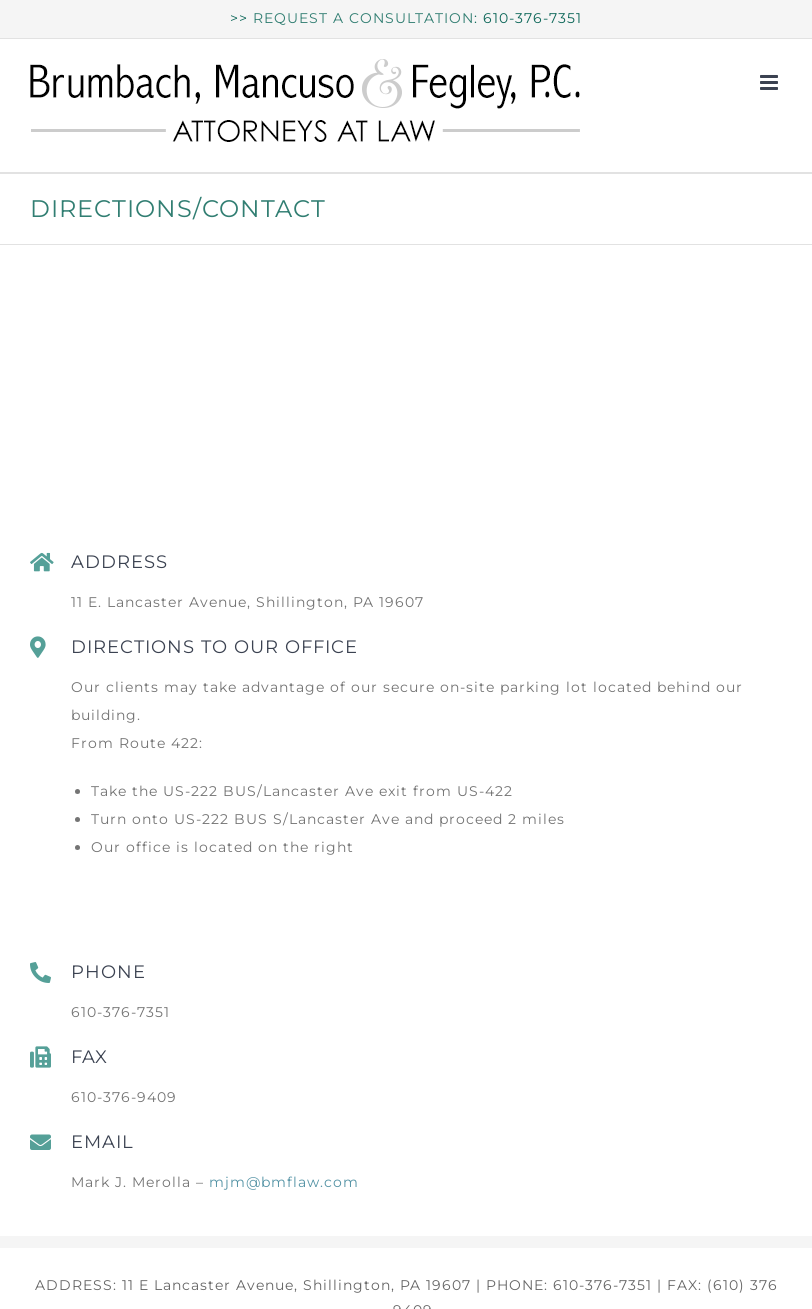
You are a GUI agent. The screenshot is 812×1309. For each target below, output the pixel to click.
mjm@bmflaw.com (284, 1182)
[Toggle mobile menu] (771, 82)
